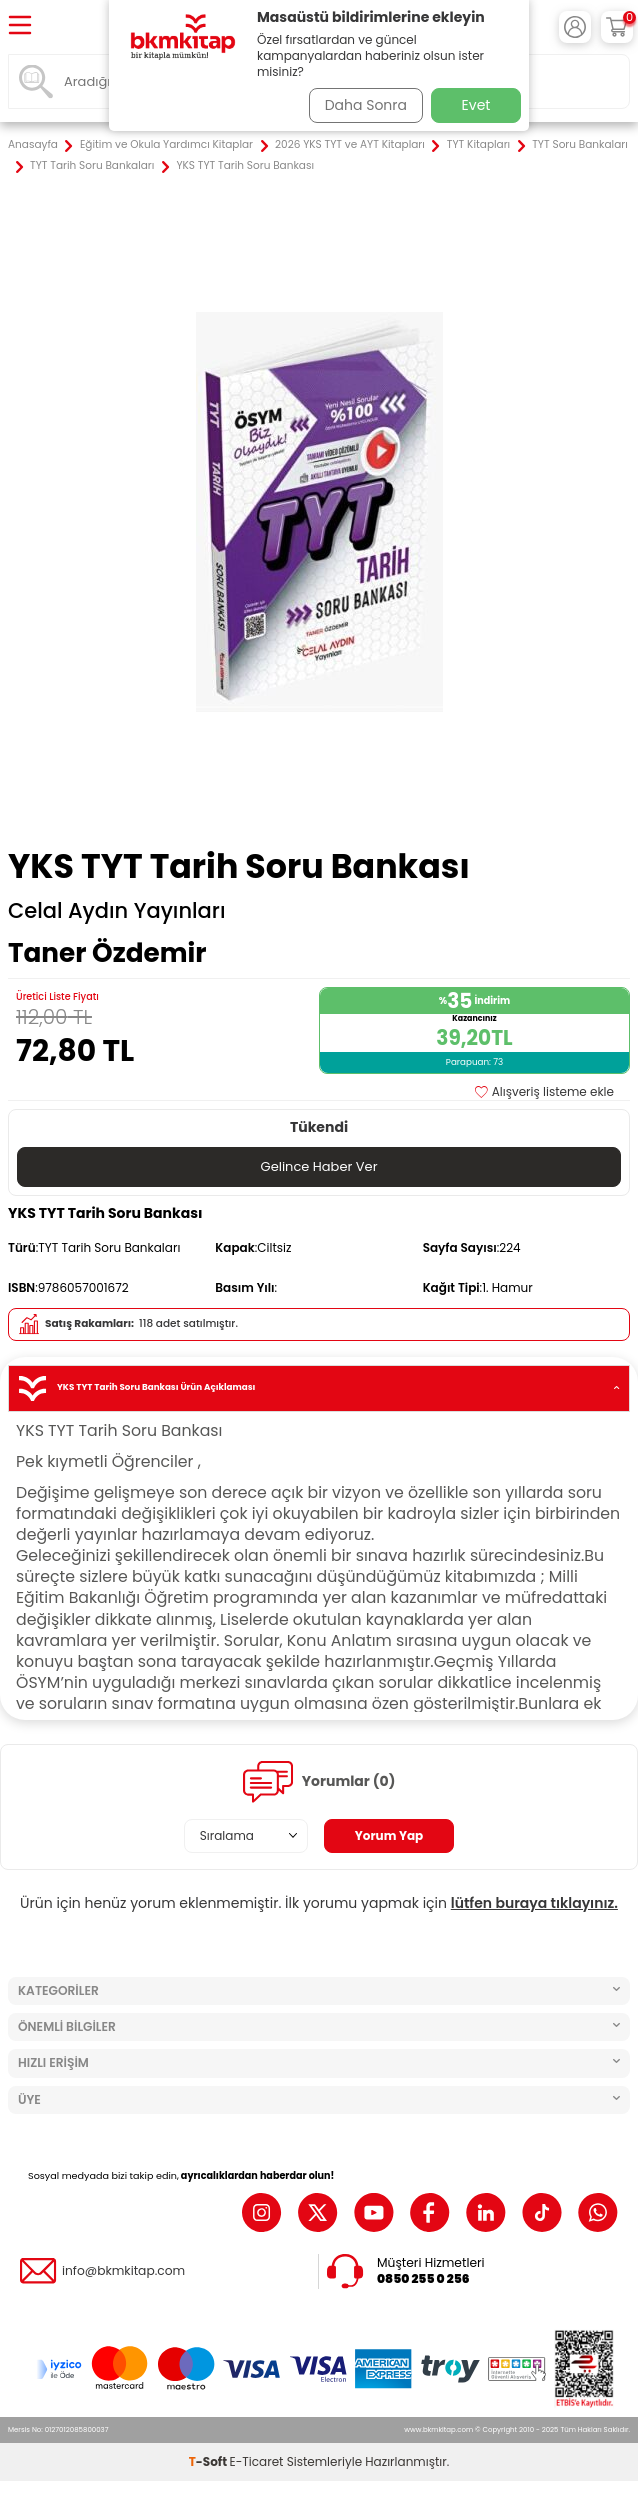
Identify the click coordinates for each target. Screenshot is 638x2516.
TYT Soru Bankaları (580, 145)
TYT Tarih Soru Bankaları (92, 166)
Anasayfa (33, 145)
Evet (476, 105)
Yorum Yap (389, 1835)
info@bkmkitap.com (123, 2271)
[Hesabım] (575, 27)
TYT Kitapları (478, 145)
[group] (319, 512)
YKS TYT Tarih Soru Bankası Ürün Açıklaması (319, 1388)
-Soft (209, 2461)
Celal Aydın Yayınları (116, 911)
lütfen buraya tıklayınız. (534, 1903)
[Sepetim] (617, 27)
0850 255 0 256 (423, 2279)
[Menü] (20, 26)
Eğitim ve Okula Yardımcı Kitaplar (166, 145)
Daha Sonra (366, 105)
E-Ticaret (257, 2461)
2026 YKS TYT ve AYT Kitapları (350, 145)
